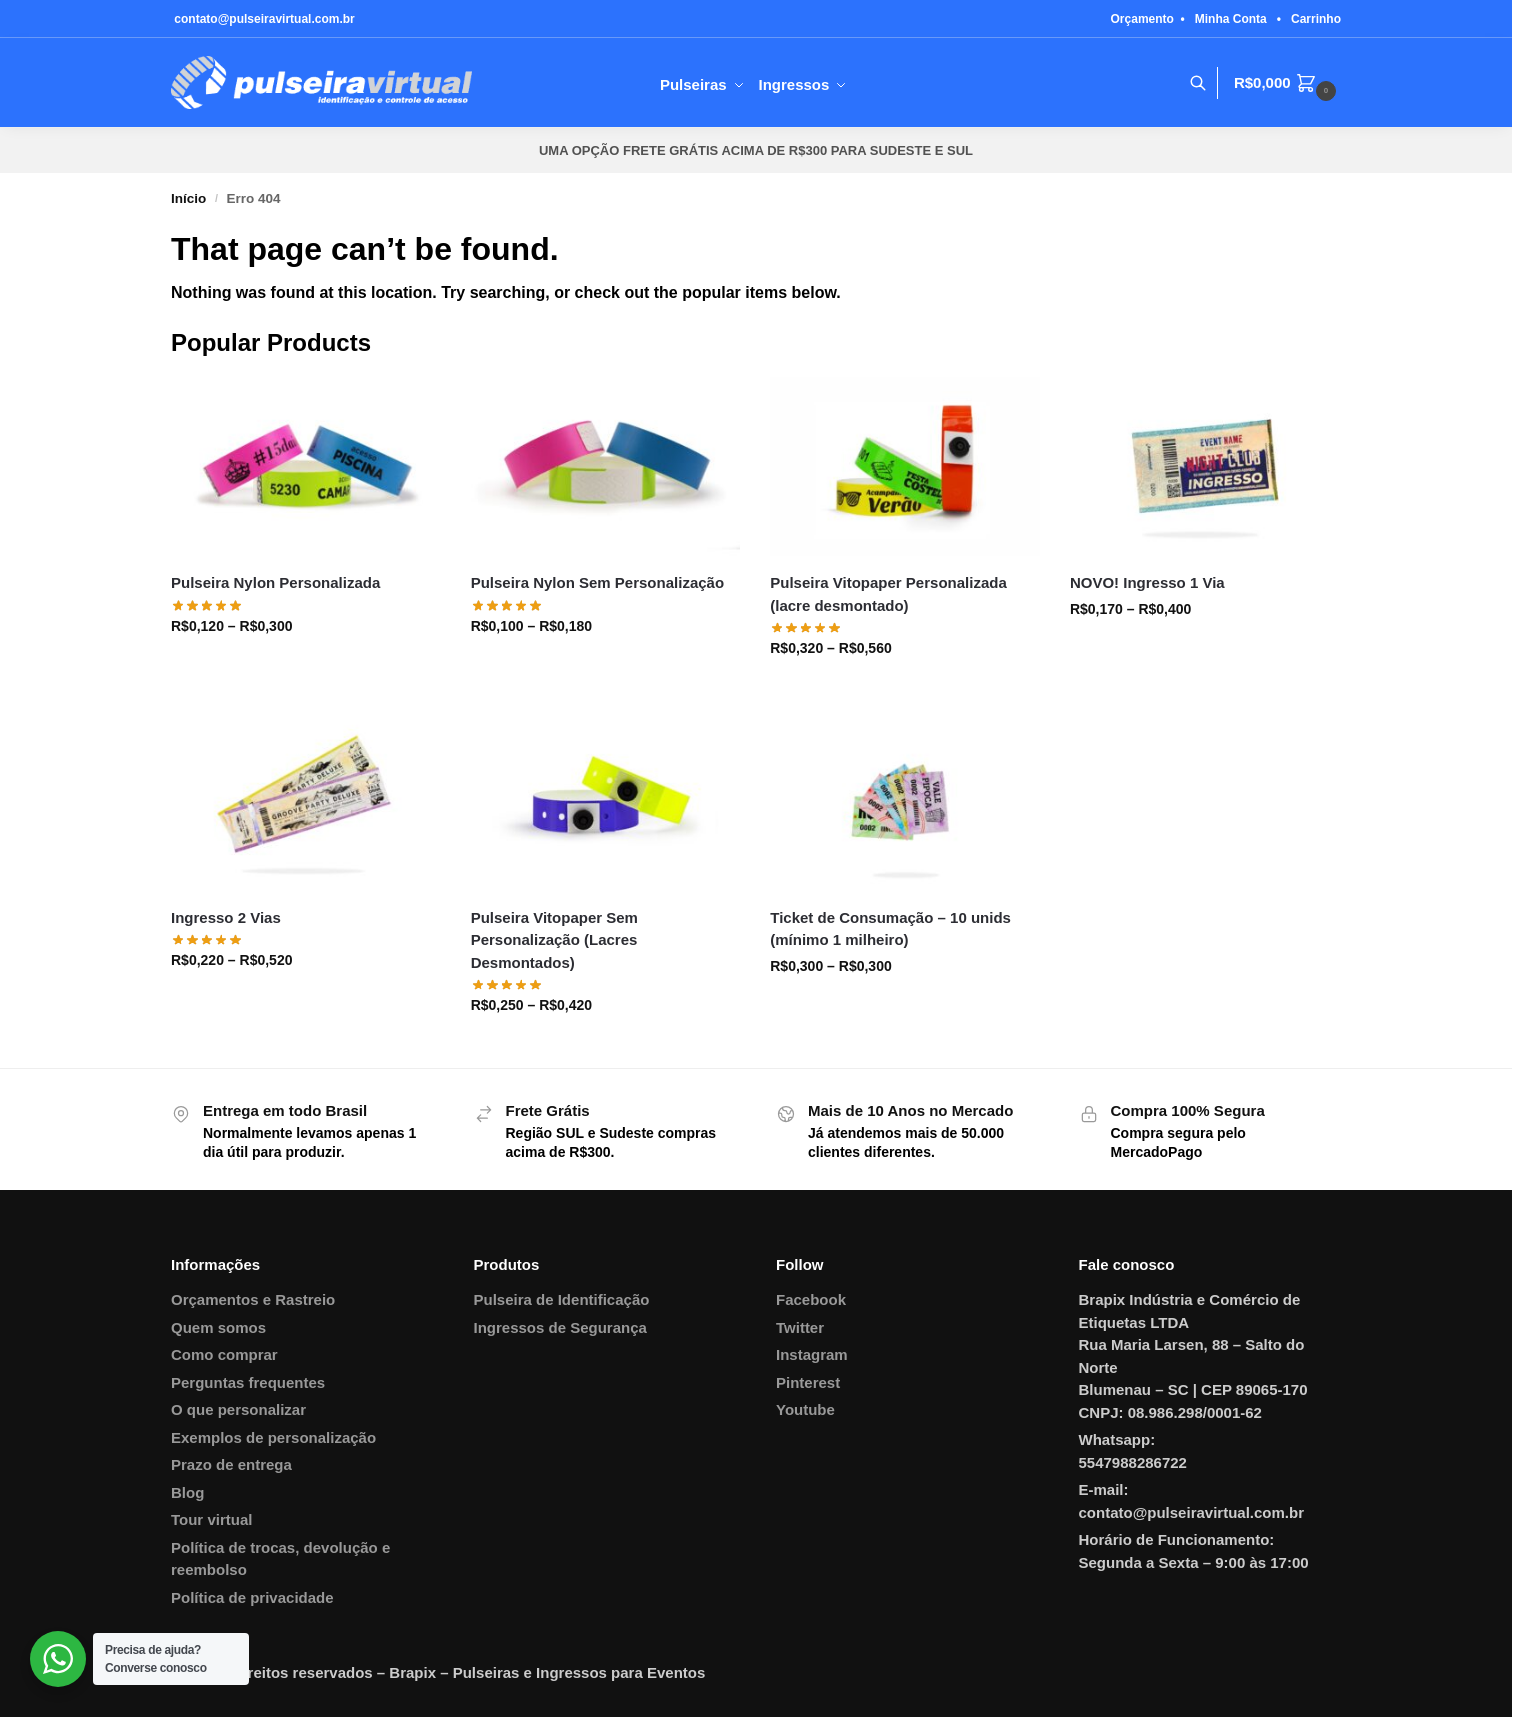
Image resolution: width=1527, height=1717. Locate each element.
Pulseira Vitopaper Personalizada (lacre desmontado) (888, 594)
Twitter (800, 1327)
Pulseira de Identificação (562, 1299)
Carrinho (1316, 19)
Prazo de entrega (231, 1464)
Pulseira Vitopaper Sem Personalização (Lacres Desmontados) (554, 940)
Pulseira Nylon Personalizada (275, 582)
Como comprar (224, 1354)
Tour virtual (211, 1519)
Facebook (811, 1299)
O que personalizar (238, 1409)
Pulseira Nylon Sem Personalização (597, 582)
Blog (187, 1492)
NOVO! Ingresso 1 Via (1147, 582)
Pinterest (808, 1382)
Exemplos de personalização (273, 1437)
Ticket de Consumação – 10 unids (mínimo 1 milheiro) (890, 929)
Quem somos (218, 1327)
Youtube (805, 1409)
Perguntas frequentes (248, 1382)
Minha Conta (1231, 19)
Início (188, 198)
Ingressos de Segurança (560, 1327)
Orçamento (1142, 19)
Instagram (812, 1354)
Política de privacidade (252, 1597)
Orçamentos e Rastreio (253, 1299)
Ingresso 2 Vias (226, 917)
